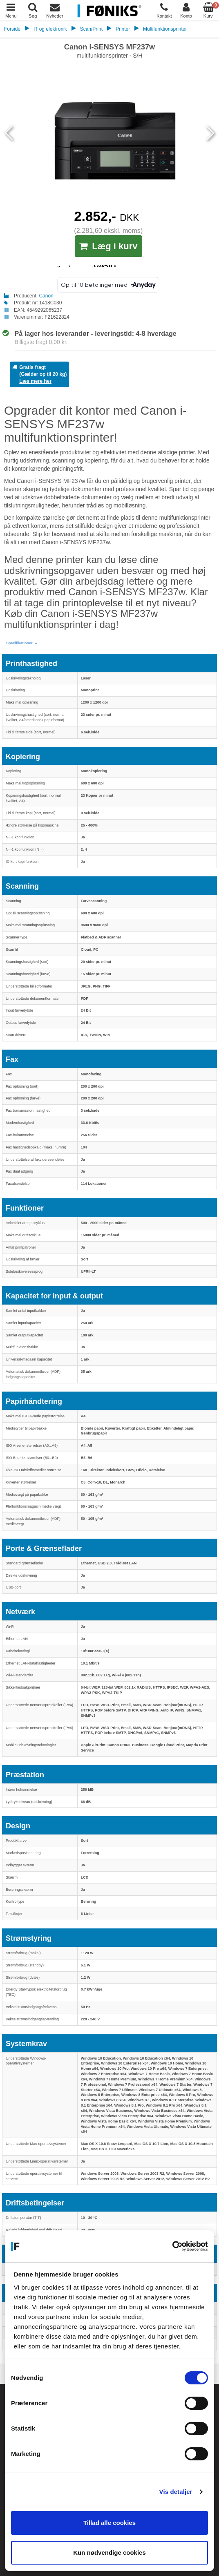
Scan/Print (91, 29)
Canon (46, 296)
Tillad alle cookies (109, 2522)
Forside (12, 29)
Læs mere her (35, 381)
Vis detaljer (175, 2491)
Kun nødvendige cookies (109, 2552)
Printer (123, 29)
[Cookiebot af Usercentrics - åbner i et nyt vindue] (172, 2246)
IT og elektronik (50, 29)
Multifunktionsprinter (165, 29)
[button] (22, 643)
